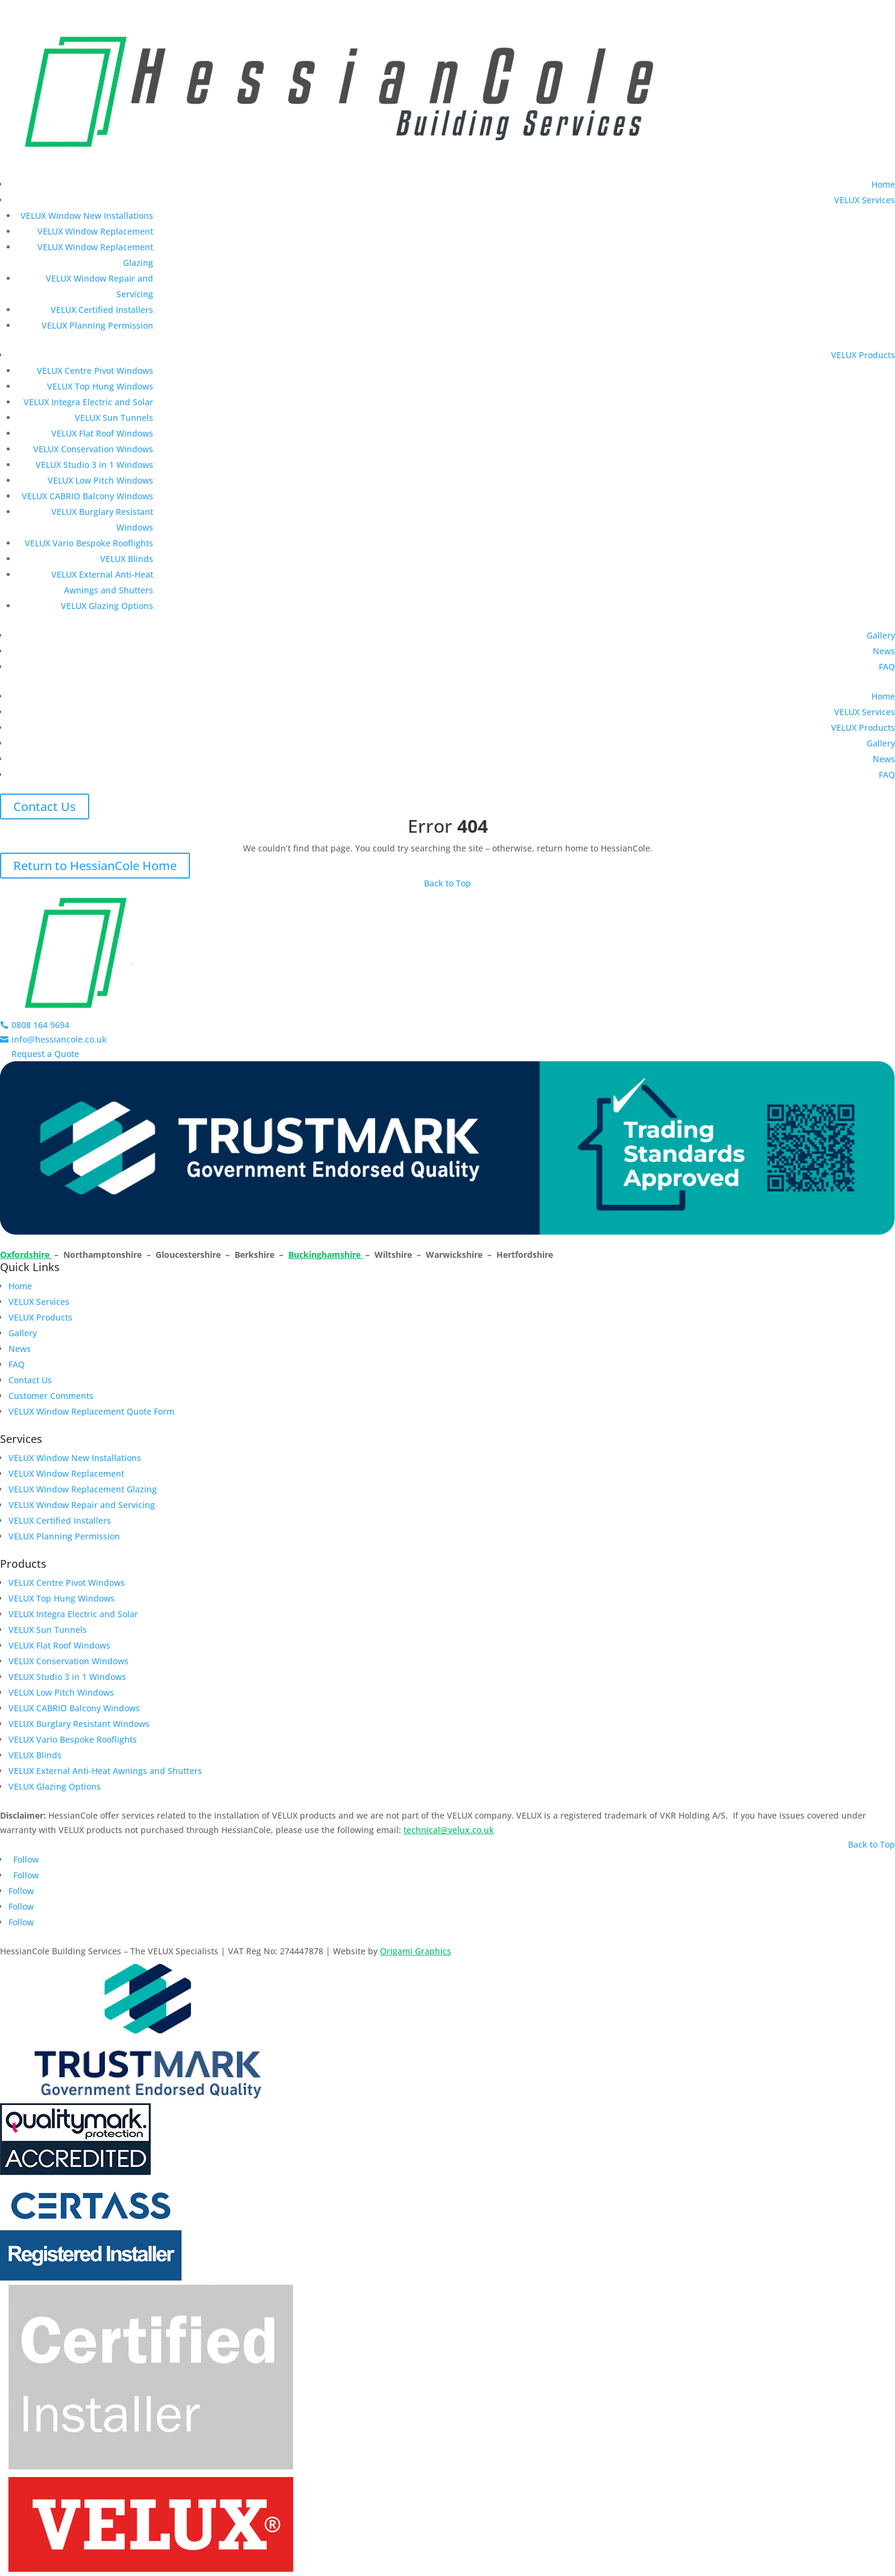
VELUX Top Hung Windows (100, 386)
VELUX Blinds (126, 558)
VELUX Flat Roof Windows (102, 433)
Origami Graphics (415, 1951)
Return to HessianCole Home (95, 865)
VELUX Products (863, 355)
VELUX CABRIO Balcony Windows (87, 496)
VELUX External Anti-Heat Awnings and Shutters (105, 1770)
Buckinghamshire (325, 1254)
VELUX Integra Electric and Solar (88, 402)
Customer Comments (50, 1395)
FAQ (887, 666)
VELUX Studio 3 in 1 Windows (94, 464)
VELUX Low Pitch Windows (100, 480)
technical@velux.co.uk (448, 1830)
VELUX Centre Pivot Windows (95, 370)
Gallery (881, 635)
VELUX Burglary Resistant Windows (79, 1723)
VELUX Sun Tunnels (114, 417)
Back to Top (447, 883)
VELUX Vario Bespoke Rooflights (89, 543)
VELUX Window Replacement (95, 231)
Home (883, 184)
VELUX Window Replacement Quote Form (91, 1411)
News (884, 651)
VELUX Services (864, 200)
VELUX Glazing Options (107, 605)
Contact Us (44, 806)
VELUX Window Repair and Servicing (81, 1505)
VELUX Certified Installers (102, 309)
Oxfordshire (26, 1254)
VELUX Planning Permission (97, 325)
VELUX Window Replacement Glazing (82, 1489)
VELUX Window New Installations (87, 215)
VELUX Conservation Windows (93, 449)
